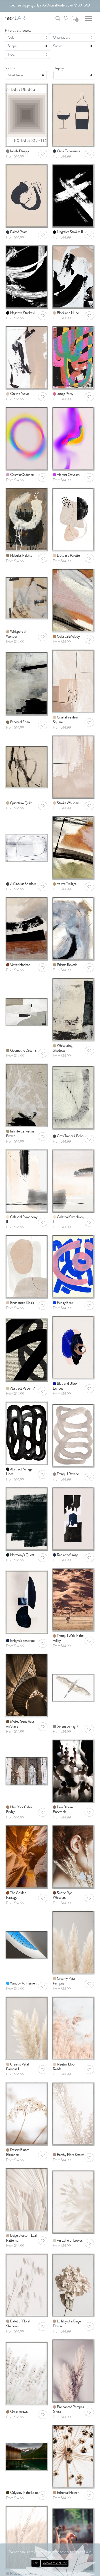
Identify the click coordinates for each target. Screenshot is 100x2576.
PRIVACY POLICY (55, 2563)
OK (35, 2563)
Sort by (10, 68)
